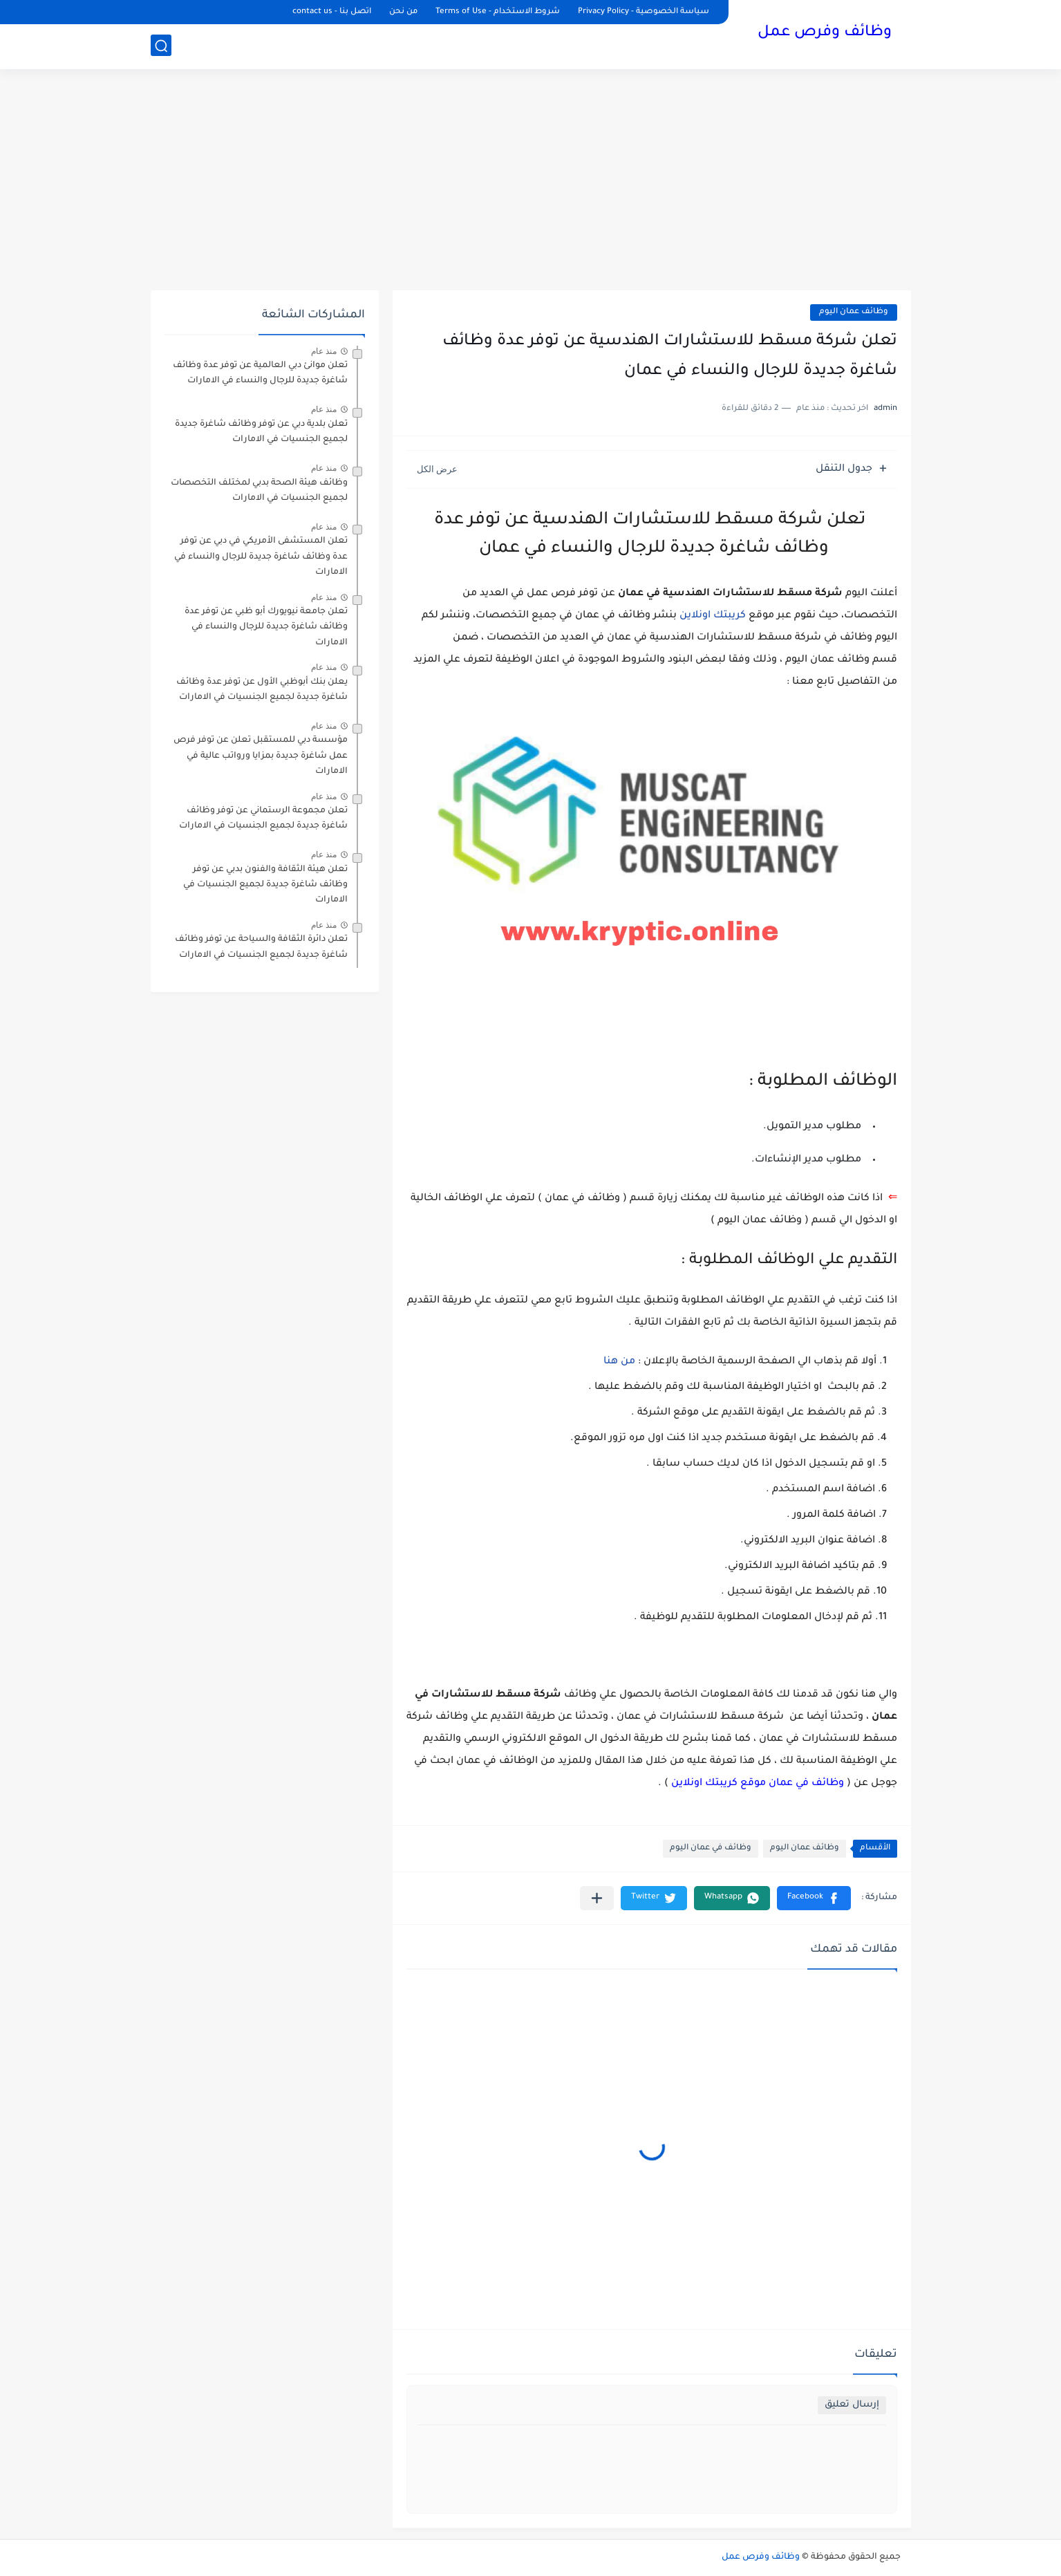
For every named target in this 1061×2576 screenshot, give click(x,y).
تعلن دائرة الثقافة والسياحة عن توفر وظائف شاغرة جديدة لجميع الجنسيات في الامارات (261, 947)
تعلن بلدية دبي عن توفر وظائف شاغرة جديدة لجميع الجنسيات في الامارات (261, 432)
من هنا (620, 1362)
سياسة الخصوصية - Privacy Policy (643, 12)
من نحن (403, 12)
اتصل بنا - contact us (331, 12)
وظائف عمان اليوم (853, 312)
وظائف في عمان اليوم (710, 1848)
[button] (814, 1898)
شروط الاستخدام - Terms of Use (497, 12)
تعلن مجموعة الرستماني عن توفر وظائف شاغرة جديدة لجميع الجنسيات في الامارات (263, 818)
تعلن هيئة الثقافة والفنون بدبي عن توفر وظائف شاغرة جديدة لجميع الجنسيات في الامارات (265, 885)
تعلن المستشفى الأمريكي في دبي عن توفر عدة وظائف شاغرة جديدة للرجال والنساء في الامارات (261, 556)
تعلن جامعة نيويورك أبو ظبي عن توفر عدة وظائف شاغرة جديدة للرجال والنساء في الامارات (266, 627)
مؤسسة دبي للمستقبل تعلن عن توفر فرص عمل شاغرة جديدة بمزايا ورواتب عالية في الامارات (260, 756)
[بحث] (161, 46)
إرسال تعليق (852, 2405)
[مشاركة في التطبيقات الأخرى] (597, 1898)
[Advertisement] (531, 180)
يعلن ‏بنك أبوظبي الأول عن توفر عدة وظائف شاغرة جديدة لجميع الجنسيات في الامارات (262, 690)
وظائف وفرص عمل (825, 33)
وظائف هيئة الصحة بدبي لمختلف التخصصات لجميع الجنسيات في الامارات (259, 490)
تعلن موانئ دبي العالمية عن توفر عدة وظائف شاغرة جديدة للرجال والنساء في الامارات (260, 373)
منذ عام (324, 351)
